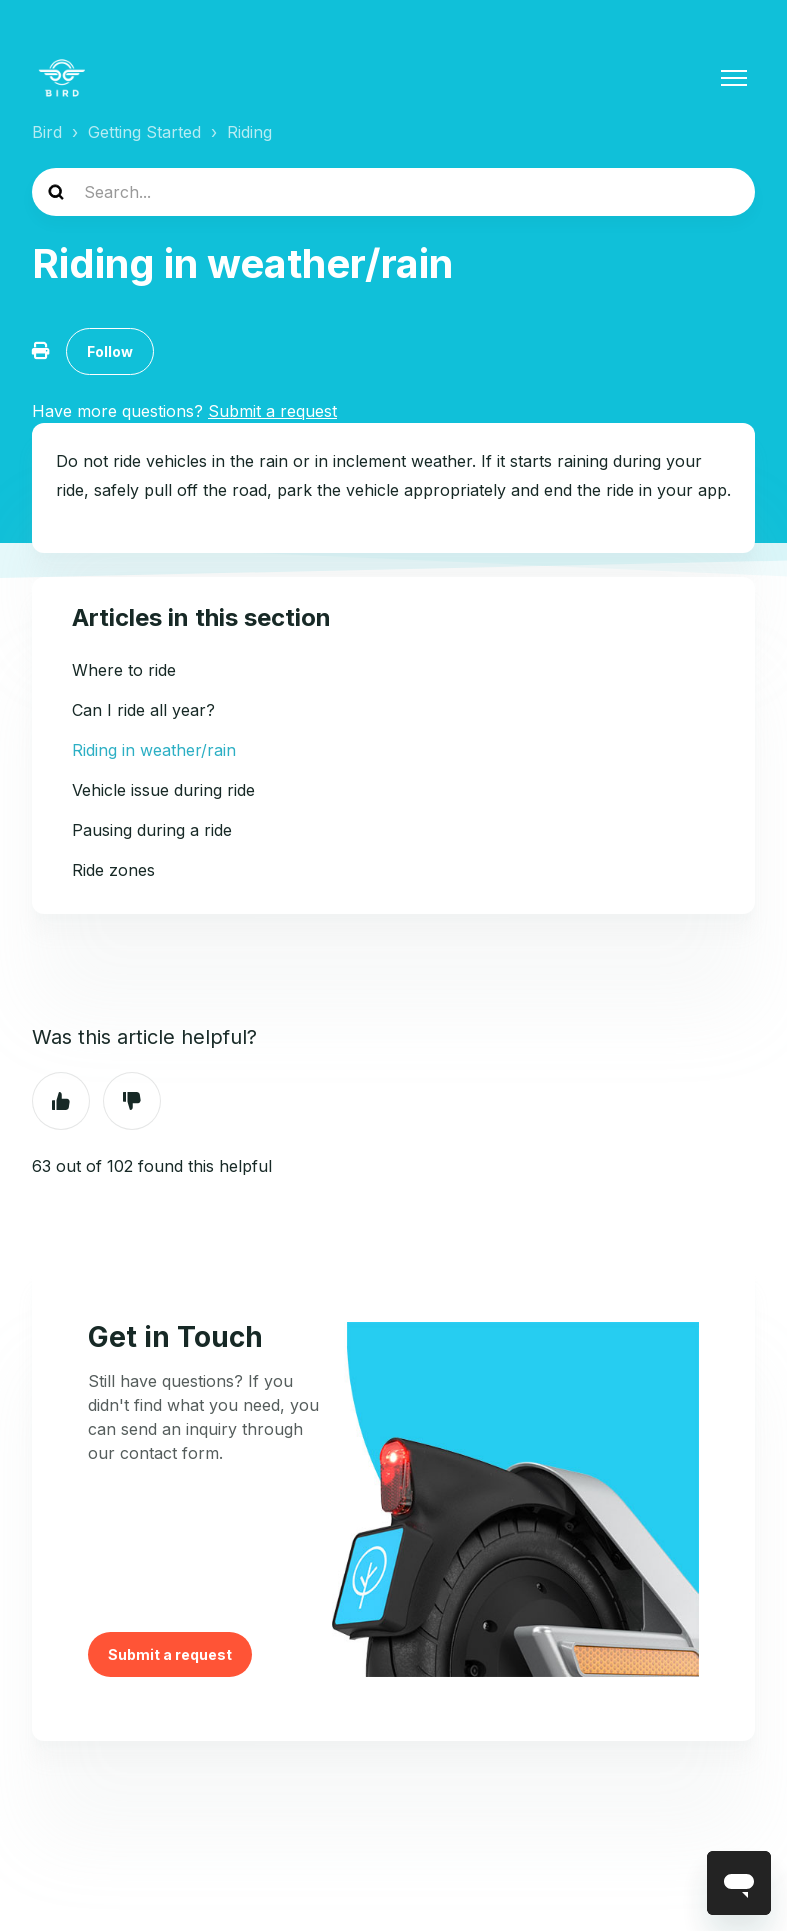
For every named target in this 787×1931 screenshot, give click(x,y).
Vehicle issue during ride (163, 790)
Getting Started (144, 132)
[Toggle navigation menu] (734, 78)
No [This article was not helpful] (132, 1101)
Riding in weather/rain (154, 750)
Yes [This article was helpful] (61, 1101)
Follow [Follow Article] (110, 351)
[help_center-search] (393, 192)
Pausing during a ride (152, 830)
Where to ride (124, 670)
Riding (249, 132)
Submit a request (170, 1654)
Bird (47, 132)
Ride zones (113, 870)
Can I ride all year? (143, 710)
